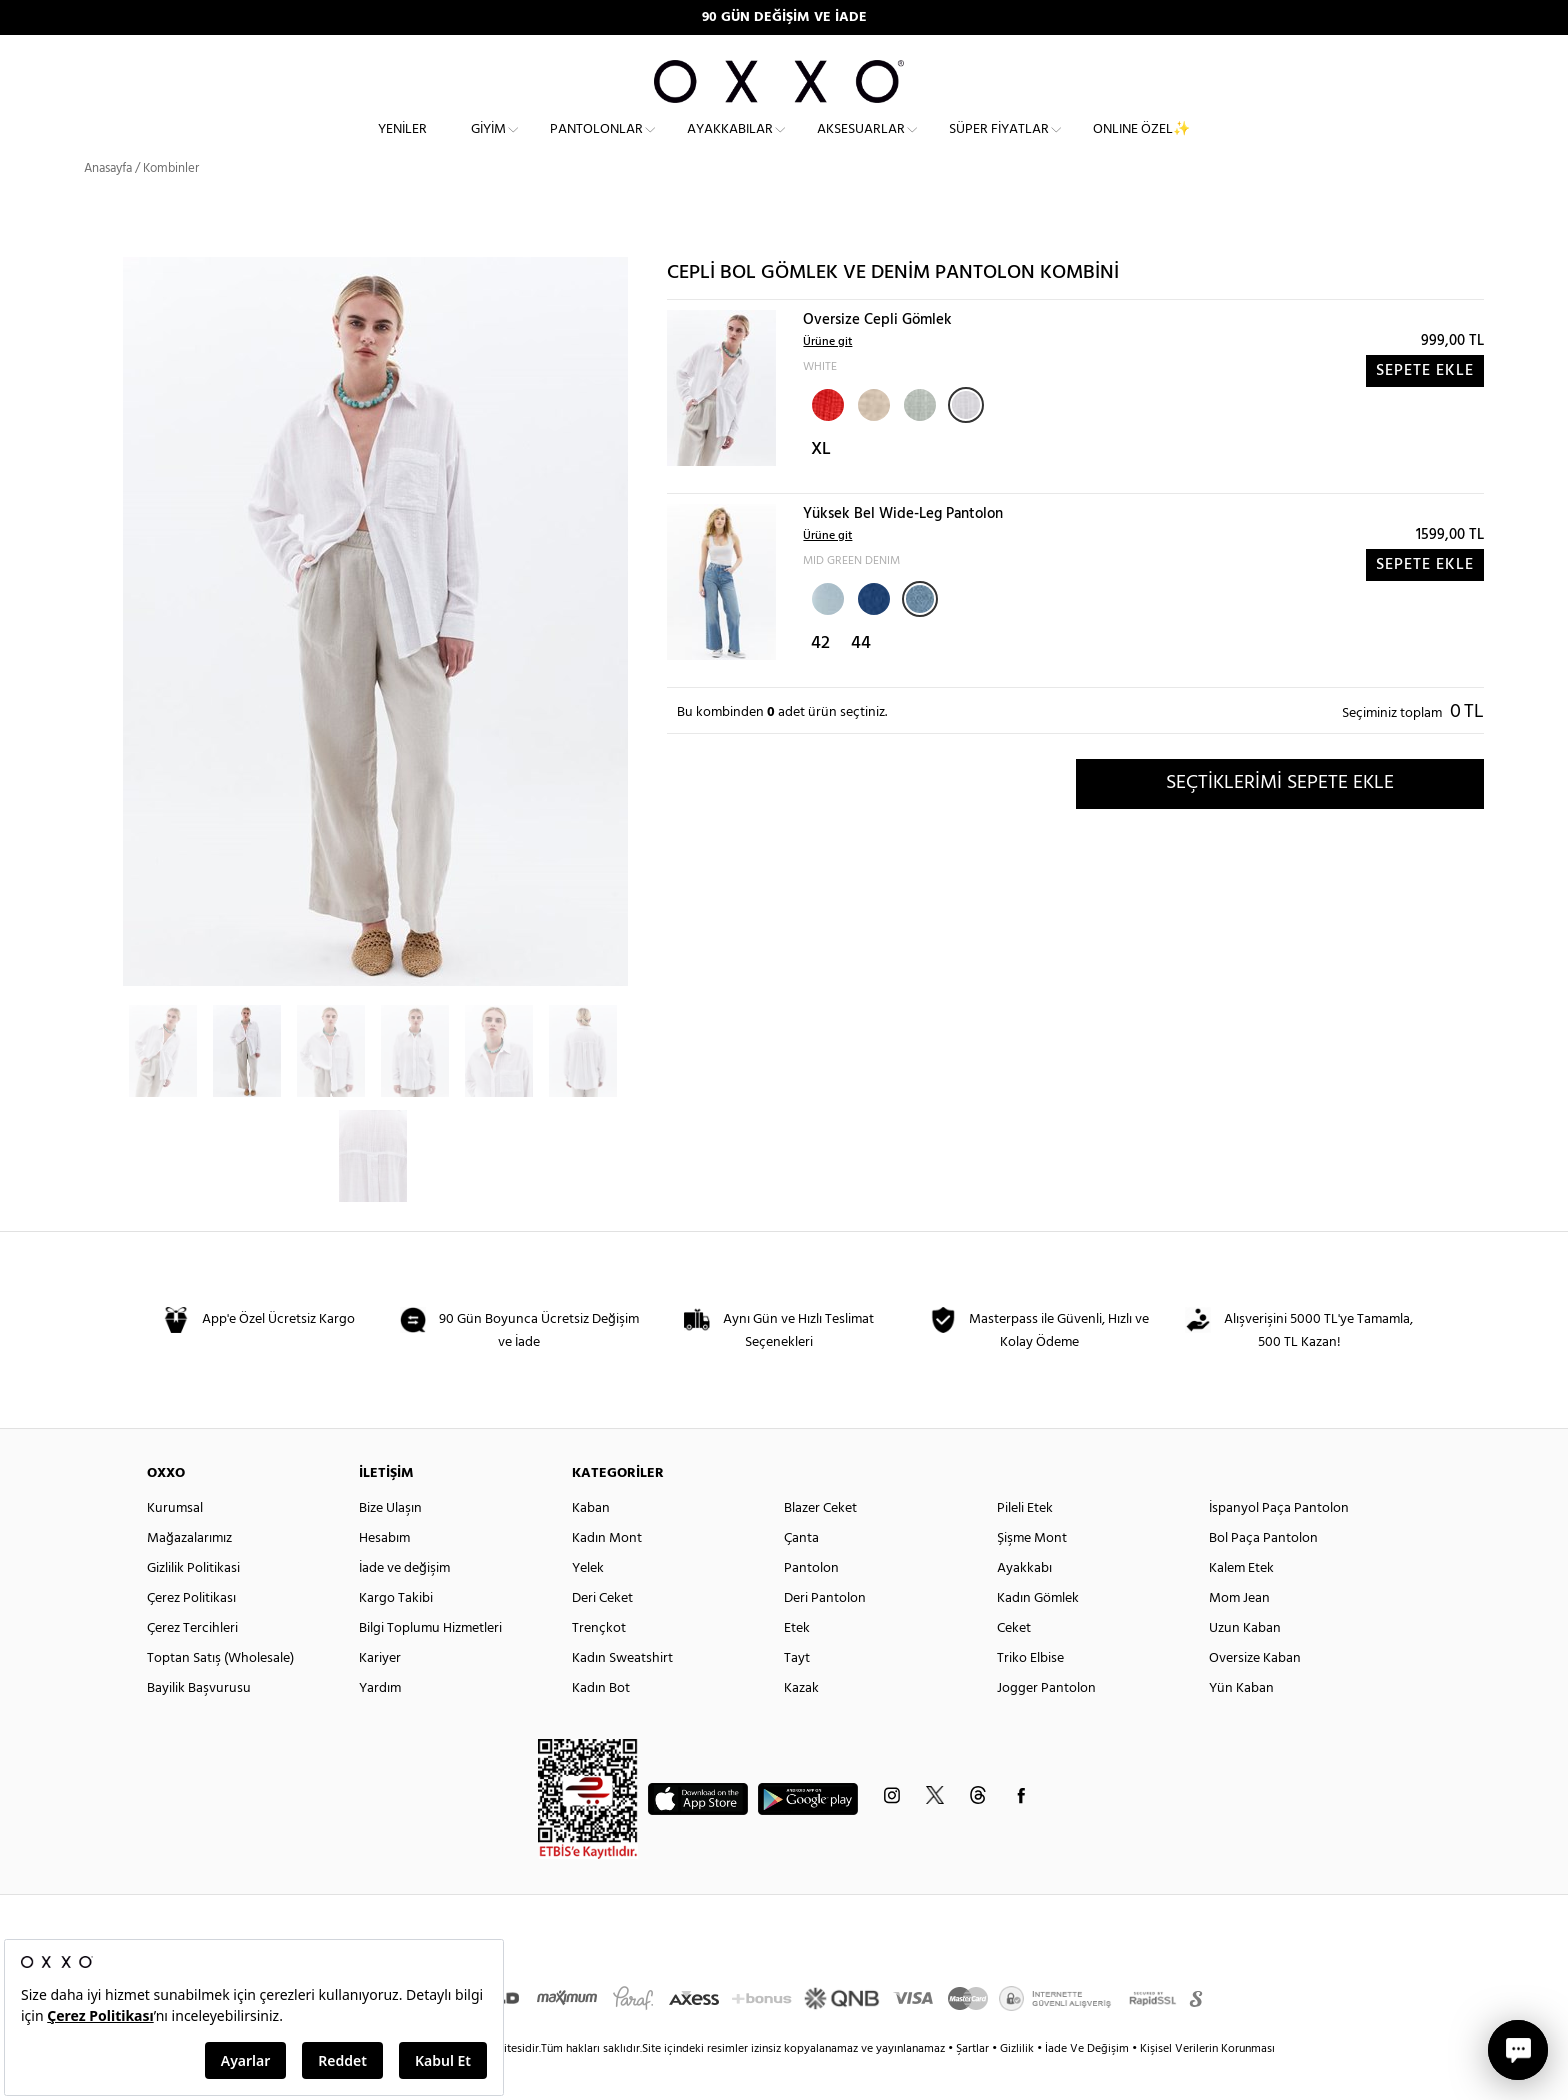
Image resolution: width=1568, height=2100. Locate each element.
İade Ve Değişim (1087, 2085)
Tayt (797, 1694)
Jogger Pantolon (1046, 1724)
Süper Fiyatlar (999, 145)
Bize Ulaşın (390, 1544)
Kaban (591, 1544)
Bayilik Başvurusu (199, 1724)
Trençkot (599, 1664)
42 (820, 679)
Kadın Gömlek (1038, 1634)
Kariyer (380, 1694)
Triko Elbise (1030, 1694)
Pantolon (811, 1604)
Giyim (488, 145)
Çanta (801, 1574)
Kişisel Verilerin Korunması (1207, 2085)
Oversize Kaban (1255, 1694)
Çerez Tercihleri (192, 1664)
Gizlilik (1018, 2085)
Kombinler (171, 204)
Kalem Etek (1241, 1604)
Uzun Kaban (1245, 1664)
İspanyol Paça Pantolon (1279, 1544)
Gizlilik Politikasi (193, 1604)
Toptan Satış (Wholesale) (220, 1694)
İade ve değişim (404, 1604)
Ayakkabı (1024, 1604)
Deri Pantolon (825, 1634)
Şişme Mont (1032, 1574)
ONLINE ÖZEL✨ (1141, 145)
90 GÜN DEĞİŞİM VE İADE (784, 17)
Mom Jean (1239, 1634)
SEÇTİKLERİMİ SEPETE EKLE (1280, 819)
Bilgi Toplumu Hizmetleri (430, 1664)
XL (821, 485)
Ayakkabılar (730, 145)
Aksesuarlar (861, 145)
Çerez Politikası (191, 1634)
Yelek (588, 1604)
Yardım (380, 1724)
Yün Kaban (1241, 1724)
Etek (797, 1664)
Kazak (801, 1724)
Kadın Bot (601, 1724)
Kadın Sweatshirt (622, 1694)
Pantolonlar (596, 145)
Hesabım (384, 1574)
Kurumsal (175, 1544)
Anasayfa (108, 204)
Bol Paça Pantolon (1263, 1574)
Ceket (1014, 1664)
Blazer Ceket (820, 1544)
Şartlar (974, 2085)
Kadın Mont (607, 1574)
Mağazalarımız (189, 1574)
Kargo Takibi (396, 1634)
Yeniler (402, 145)
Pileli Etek (1025, 1544)
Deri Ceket (602, 1634)
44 (861, 679)
